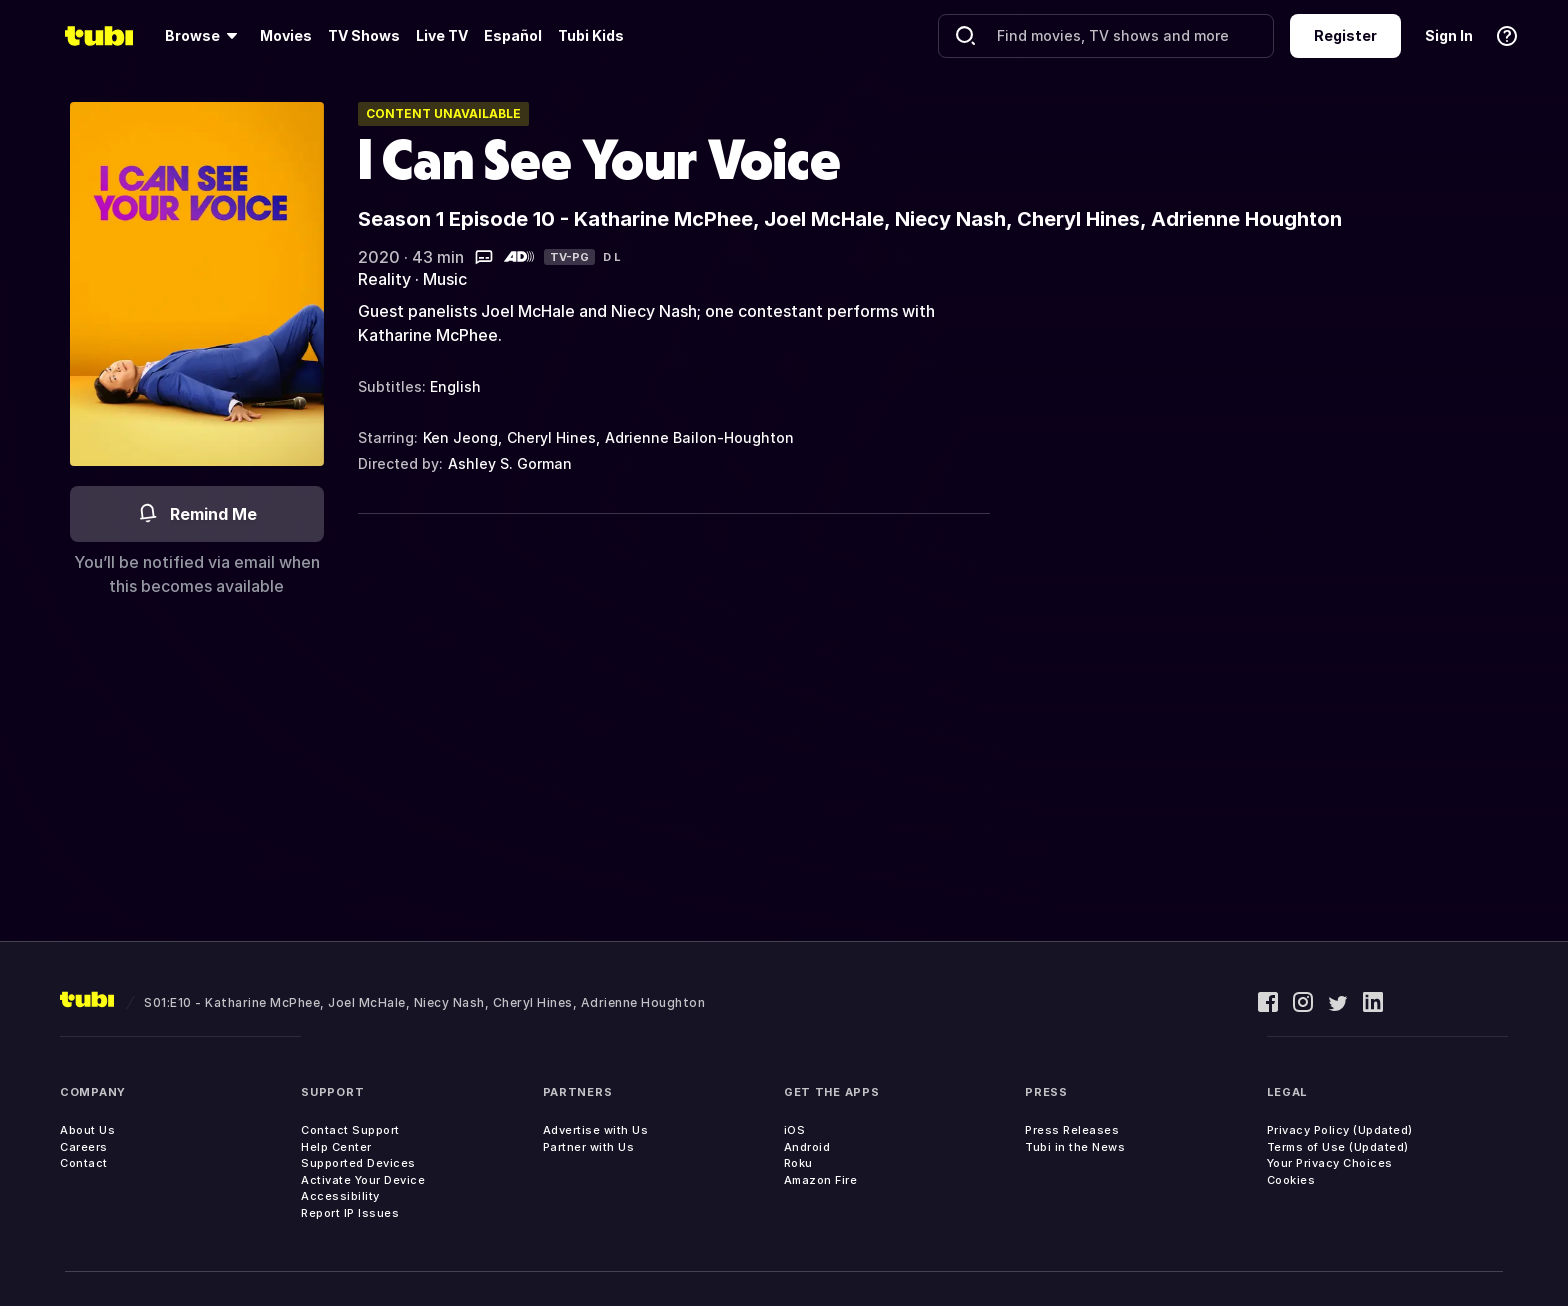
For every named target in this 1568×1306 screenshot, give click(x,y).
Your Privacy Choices (1330, 1163)
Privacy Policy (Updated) (1340, 1130)
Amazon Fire (821, 1180)
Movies (286, 35)
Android (807, 1147)
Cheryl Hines (551, 437)
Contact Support (350, 1130)
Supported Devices (358, 1163)
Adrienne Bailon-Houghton (699, 437)
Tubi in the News (1075, 1147)
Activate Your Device (363, 1180)
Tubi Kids (591, 35)
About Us (87, 1130)
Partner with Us (589, 1147)
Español (513, 35)
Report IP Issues (350, 1213)
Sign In (1449, 35)
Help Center (336, 1147)
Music (445, 279)
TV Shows (364, 35)
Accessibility (340, 1196)
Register (1345, 35)
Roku (798, 1163)
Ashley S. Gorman (510, 463)
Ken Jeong (460, 437)
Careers (84, 1147)
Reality (384, 279)
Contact (84, 1163)
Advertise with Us (596, 1130)
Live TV (442, 35)
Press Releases (1072, 1130)
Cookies (1291, 1180)
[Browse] (204, 36)
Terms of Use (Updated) (1338, 1147)
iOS (795, 1130)
